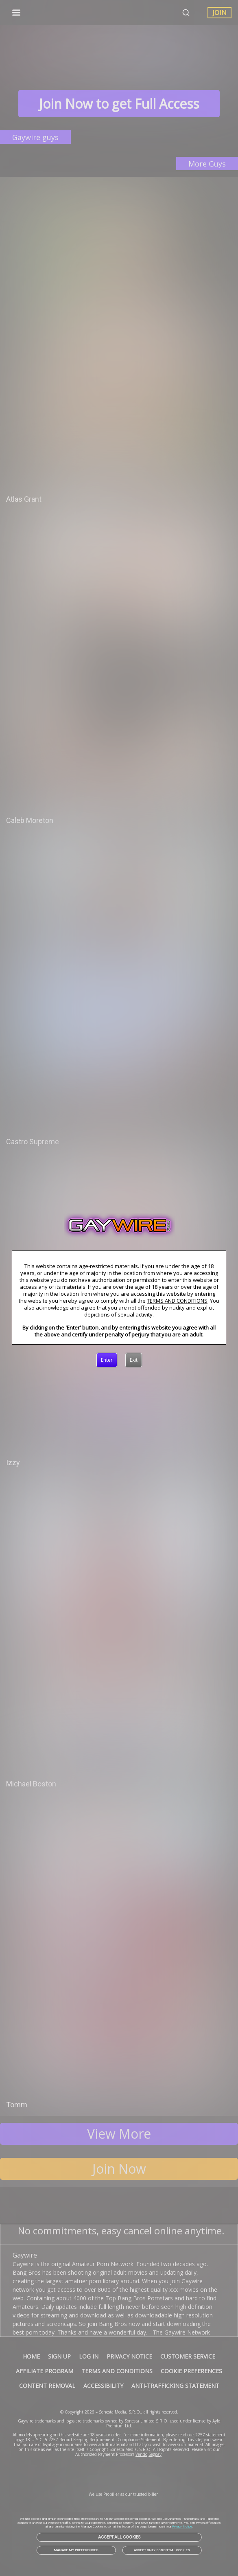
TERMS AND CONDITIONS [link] (177, 1300)
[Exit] (133, 1360)
